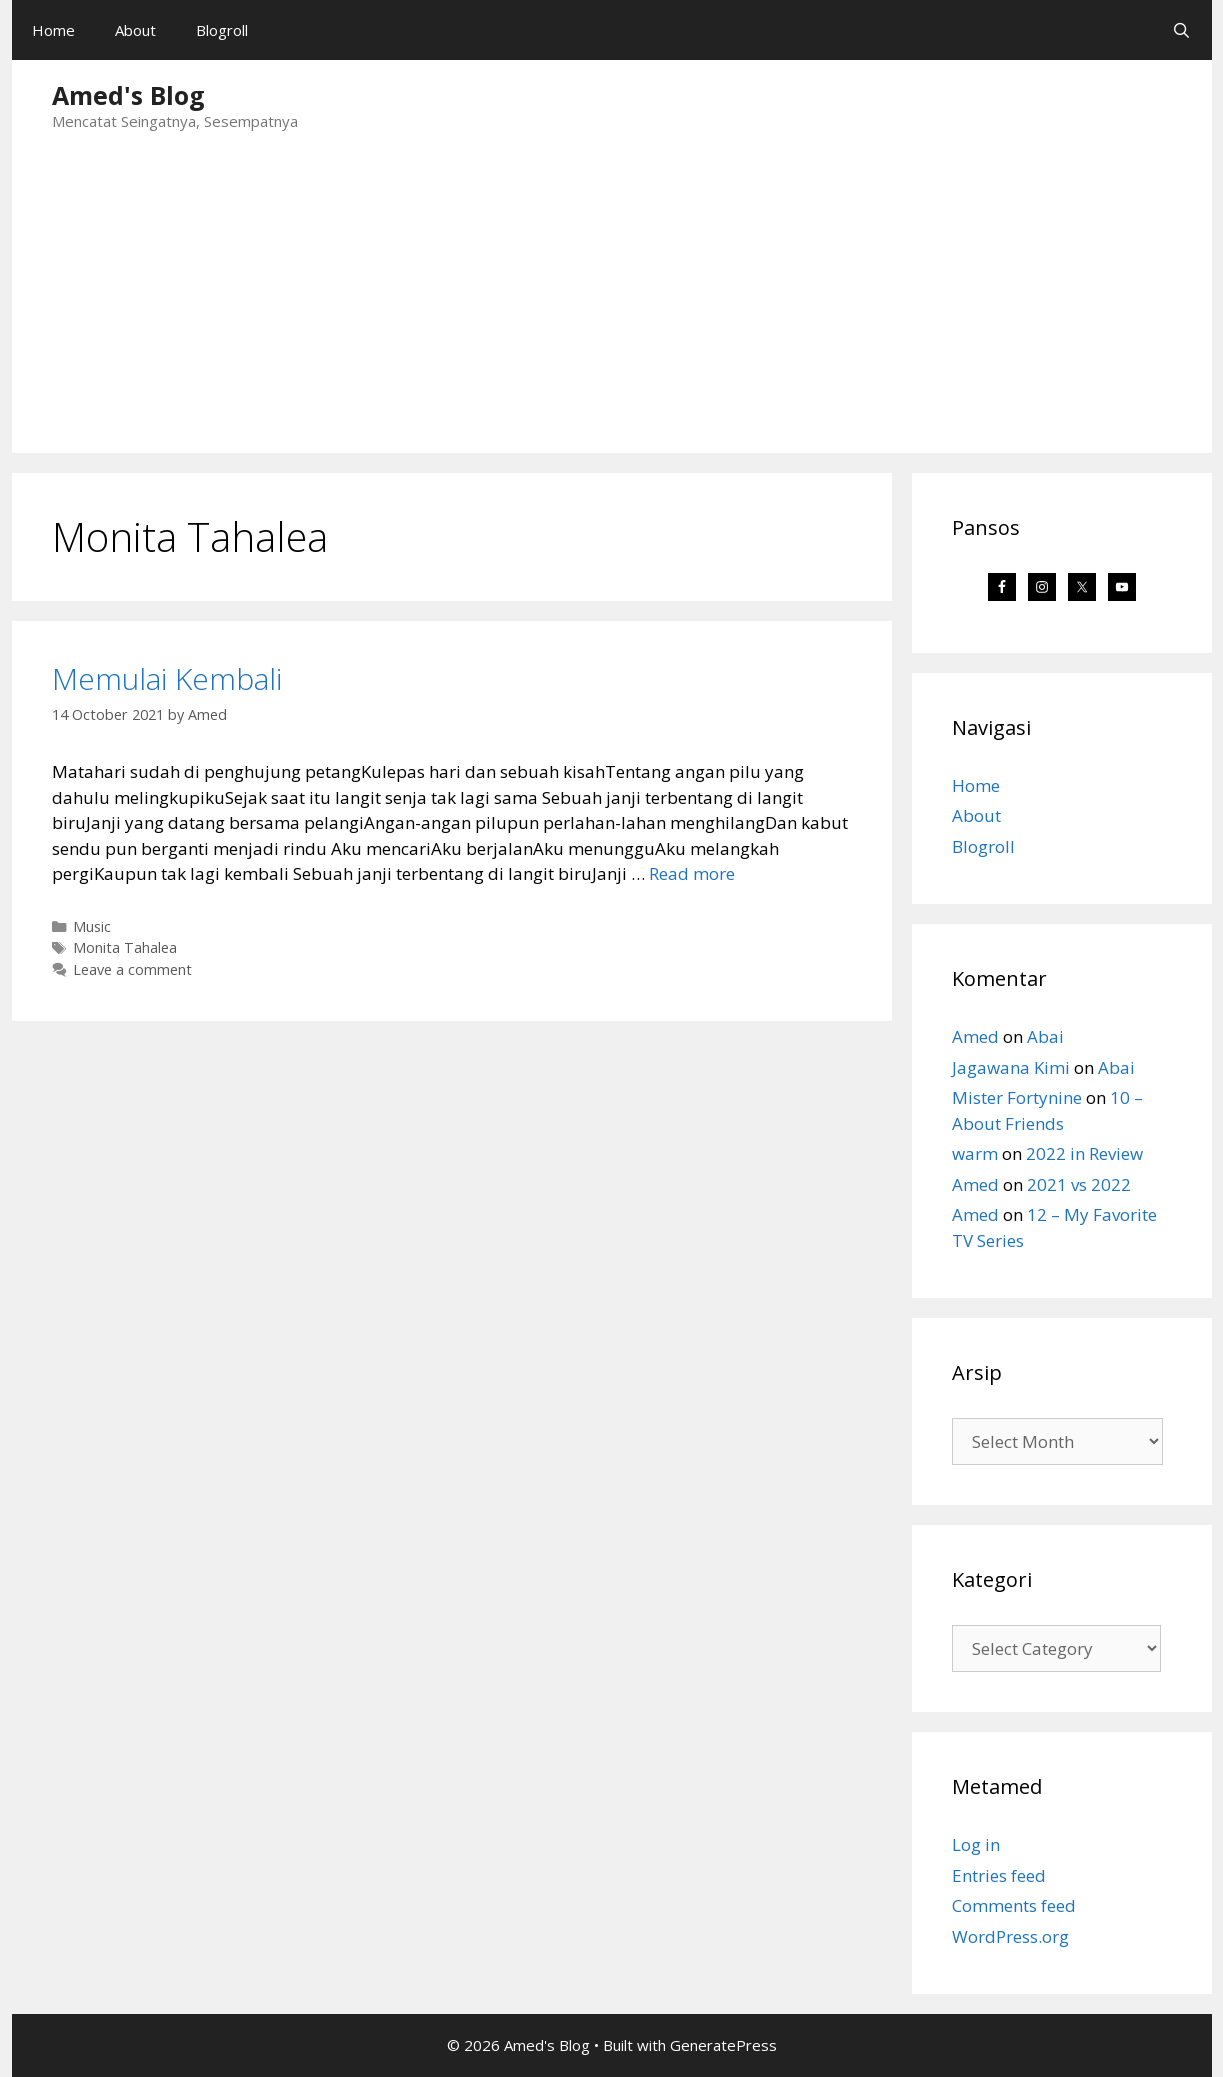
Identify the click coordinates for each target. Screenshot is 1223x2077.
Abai (1045, 1036)
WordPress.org (1010, 1936)
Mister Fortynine (1017, 1097)
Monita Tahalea (125, 947)
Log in (976, 1844)
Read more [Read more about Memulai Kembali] (692, 873)
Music (92, 926)
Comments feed (1014, 1905)
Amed (975, 1036)
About (135, 30)
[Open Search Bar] (1181, 30)
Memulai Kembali (167, 678)
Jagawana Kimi (1011, 1067)
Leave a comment (132, 969)
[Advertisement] (612, 303)
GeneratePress (723, 2045)
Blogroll (222, 30)
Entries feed (999, 1875)
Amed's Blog (128, 95)
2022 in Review (1084, 1153)
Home (53, 30)
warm (975, 1153)
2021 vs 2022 (1079, 1184)
